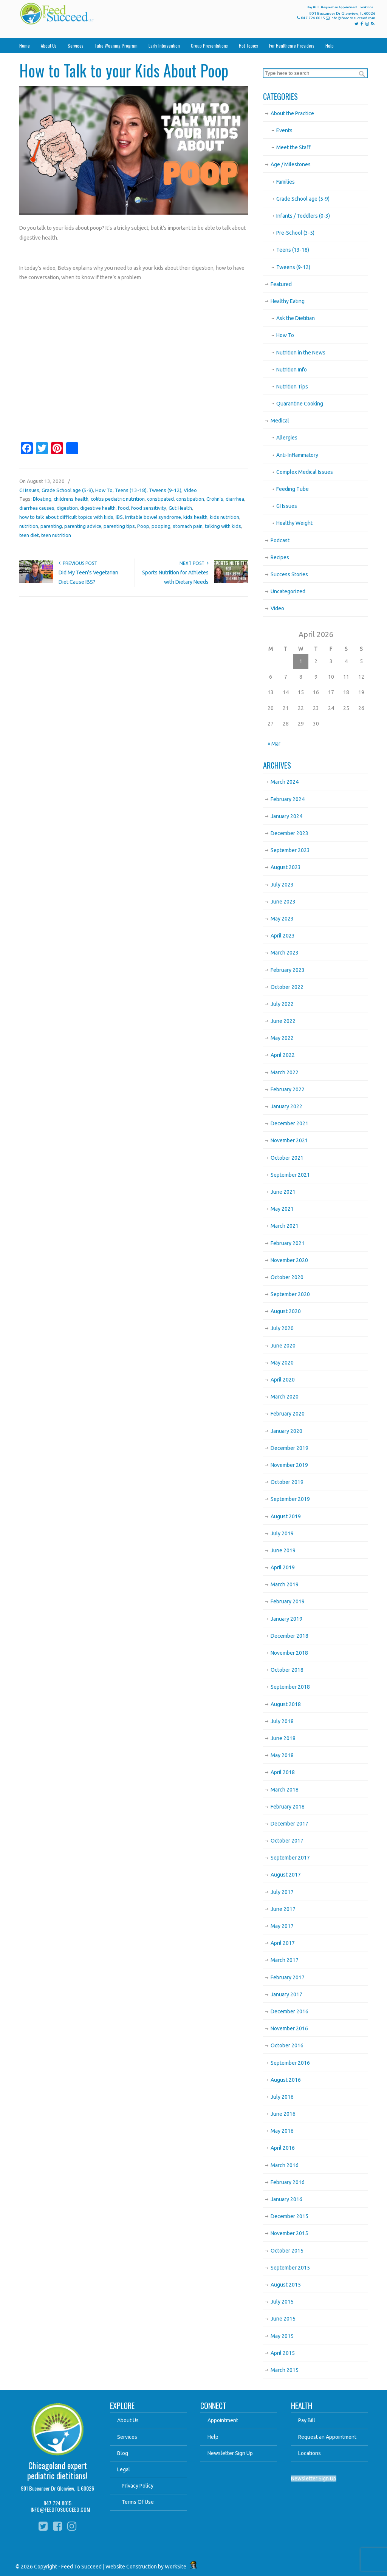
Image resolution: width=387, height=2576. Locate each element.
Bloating (42, 499)
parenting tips (119, 526)
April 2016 (283, 2148)
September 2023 (290, 850)
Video (190, 490)
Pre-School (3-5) (295, 233)
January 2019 (286, 1619)
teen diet (29, 535)
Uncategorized (288, 591)
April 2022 (283, 1055)
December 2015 (289, 2216)
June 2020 (283, 1346)
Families (285, 182)
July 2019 (282, 1533)
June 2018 (283, 1738)
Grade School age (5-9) (67, 490)
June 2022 (283, 1021)
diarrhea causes (36, 508)
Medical (280, 421)
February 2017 (288, 1977)
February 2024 (288, 799)
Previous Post (78, 563)
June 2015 (283, 2319)
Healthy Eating (288, 301)
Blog (122, 2453)
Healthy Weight (294, 523)
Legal (123, 2469)
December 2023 (289, 833)
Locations (366, 7)
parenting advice (82, 526)
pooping (161, 526)
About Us (128, 2420)
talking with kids (223, 526)
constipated (160, 499)
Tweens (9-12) (165, 490)
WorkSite (175, 2567)
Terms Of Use (138, 2502)
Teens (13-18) (131, 490)
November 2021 (289, 1140)
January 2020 (286, 1431)
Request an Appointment (339, 7)
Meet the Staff (293, 147)
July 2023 (282, 885)
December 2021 (289, 1123)
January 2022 (286, 1106)
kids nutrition (224, 517)
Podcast (280, 540)
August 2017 (286, 1875)
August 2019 (286, 1516)
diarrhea (235, 499)
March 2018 (285, 1790)
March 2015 (285, 2370)
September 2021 (290, 1175)
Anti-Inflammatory (297, 455)
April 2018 (283, 1772)
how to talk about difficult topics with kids (66, 517)
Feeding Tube (292, 489)
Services (127, 2437)
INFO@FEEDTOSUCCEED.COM (60, 2509)
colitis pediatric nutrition (118, 499)
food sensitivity (148, 508)
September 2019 (290, 1499)
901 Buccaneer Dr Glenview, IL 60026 (57, 2488)
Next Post (194, 563)
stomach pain (188, 526)
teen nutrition (56, 535)
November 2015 (289, 2233)
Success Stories (289, 574)
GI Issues (29, 490)
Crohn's (214, 499)
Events (284, 130)
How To (104, 490)
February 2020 (288, 1414)
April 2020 (283, 1380)
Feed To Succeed (82, 13)
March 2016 (285, 2165)
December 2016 (289, 2011)
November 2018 (289, 1653)
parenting (51, 526)
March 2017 (285, 1960)
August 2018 (286, 1704)
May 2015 (282, 2336)
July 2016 (282, 2097)
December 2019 (289, 1448)
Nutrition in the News (300, 353)
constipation (190, 499)
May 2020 (282, 1363)
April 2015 (283, 2353)
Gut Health (180, 508)
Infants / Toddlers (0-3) (303, 216)
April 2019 (283, 1567)
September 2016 (290, 2063)
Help (212, 2437)
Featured (281, 284)
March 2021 (285, 1226)
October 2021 (287, 1158)
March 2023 (285, 953)
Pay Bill (313, 7)
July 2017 (282, 1892)
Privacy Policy (137, 2486)
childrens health (71, 499)
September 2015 (290, 2268)
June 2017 (283, 1909)
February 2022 (288, 1089)
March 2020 (285, 1397)
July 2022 (282, 1004)
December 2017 (289, 1824)
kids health (195, 517)
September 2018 (290, 1687)
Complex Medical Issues (304, 472)
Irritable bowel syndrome (153, 517)
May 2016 (282, 2131)
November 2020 (289, 1260)
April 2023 (283, 936)
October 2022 (287, 987)
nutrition (28, 526)
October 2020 (287, 1277)
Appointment (222, 2420)
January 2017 (286, 1994)
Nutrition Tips (292, 387)
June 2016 (283, 2114)
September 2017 (290, 1858)
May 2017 (282, 1926)
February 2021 (288, 1243)
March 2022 (285, 1072)
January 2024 (286, 816)
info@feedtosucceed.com (352, 18)
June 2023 (283, 902)
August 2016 (286, 2080)
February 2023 (288, 970)
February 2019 (288, 1601)
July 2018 (282, 1721)
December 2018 (289, 1636)
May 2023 (282, 919)
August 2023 (286, 867)
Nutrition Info (291, 370)
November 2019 (289, 1465)
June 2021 (283, 1192)
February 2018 (288, 1807)
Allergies (286, 438)
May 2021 (282, 1209)
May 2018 (282, 1755)
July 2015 (282, 2302)
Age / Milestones (291, 164)
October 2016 (287, 2045)
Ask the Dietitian (295, 318)
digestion (67, 508)
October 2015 (287, 2251)
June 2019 (283, 1550)
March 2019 (285, 1584)
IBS (119, 517)
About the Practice (292, 113)
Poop (143, 526)
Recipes (280, 557)
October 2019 (287, 1482)
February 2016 (288, 2182)
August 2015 (286, 2285)
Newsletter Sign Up (230, 2453)
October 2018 (287, 1670)
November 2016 (289, 2028)
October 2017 (287, 1841)
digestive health (98, 508)
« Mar (274, 744)
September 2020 (290, 1294)
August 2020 (286, 1311)
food (123, 508)
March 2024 (285, 782)
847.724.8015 (313, 18)
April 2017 (283, 1943)
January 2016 (286, 2199)
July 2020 (282, 1328)
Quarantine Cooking (299, 404)
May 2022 (282, 1038)
